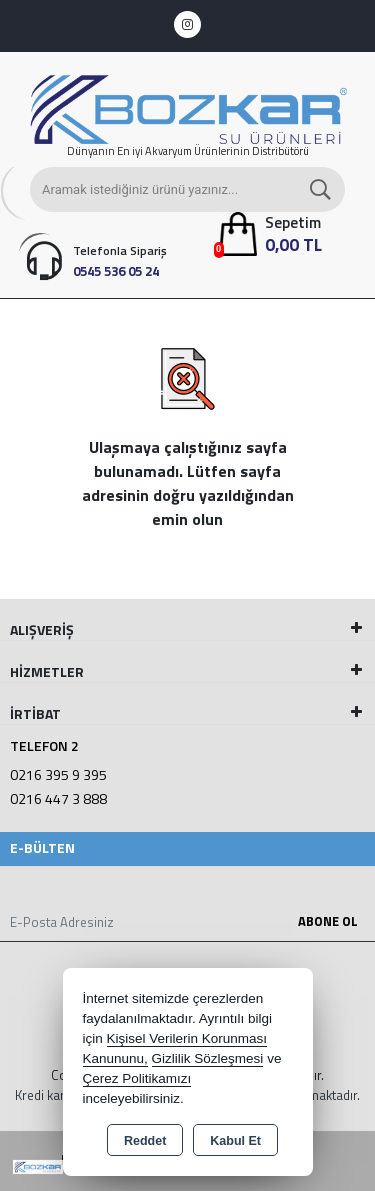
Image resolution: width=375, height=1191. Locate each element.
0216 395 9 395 (58, 774)
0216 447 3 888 (58, 798)
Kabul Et (235, 1141)
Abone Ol (328, 921)
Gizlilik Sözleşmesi (208, 1058)
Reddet (145, 1141)
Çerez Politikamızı (137, 1078)
